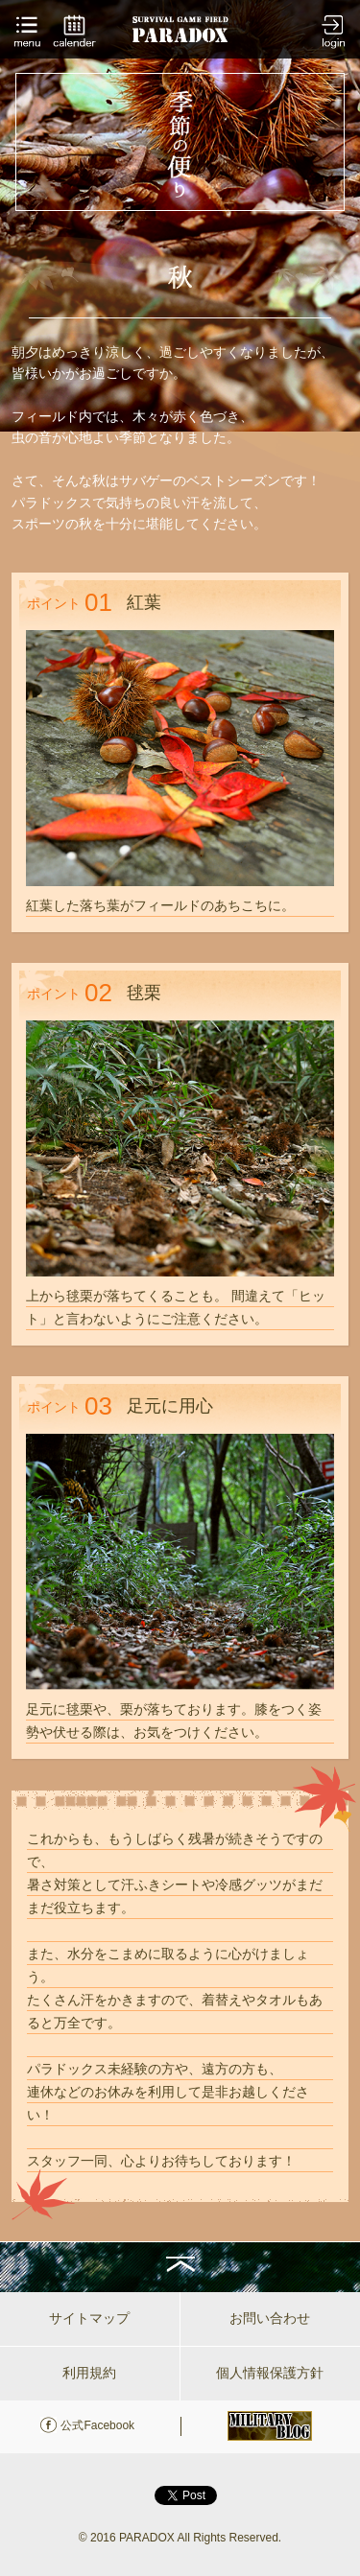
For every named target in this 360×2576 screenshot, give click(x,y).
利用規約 (89, 2372)
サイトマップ (89, 2318)
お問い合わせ (269, 2318)
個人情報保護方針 (270, 2372)
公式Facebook (97, 2425)
